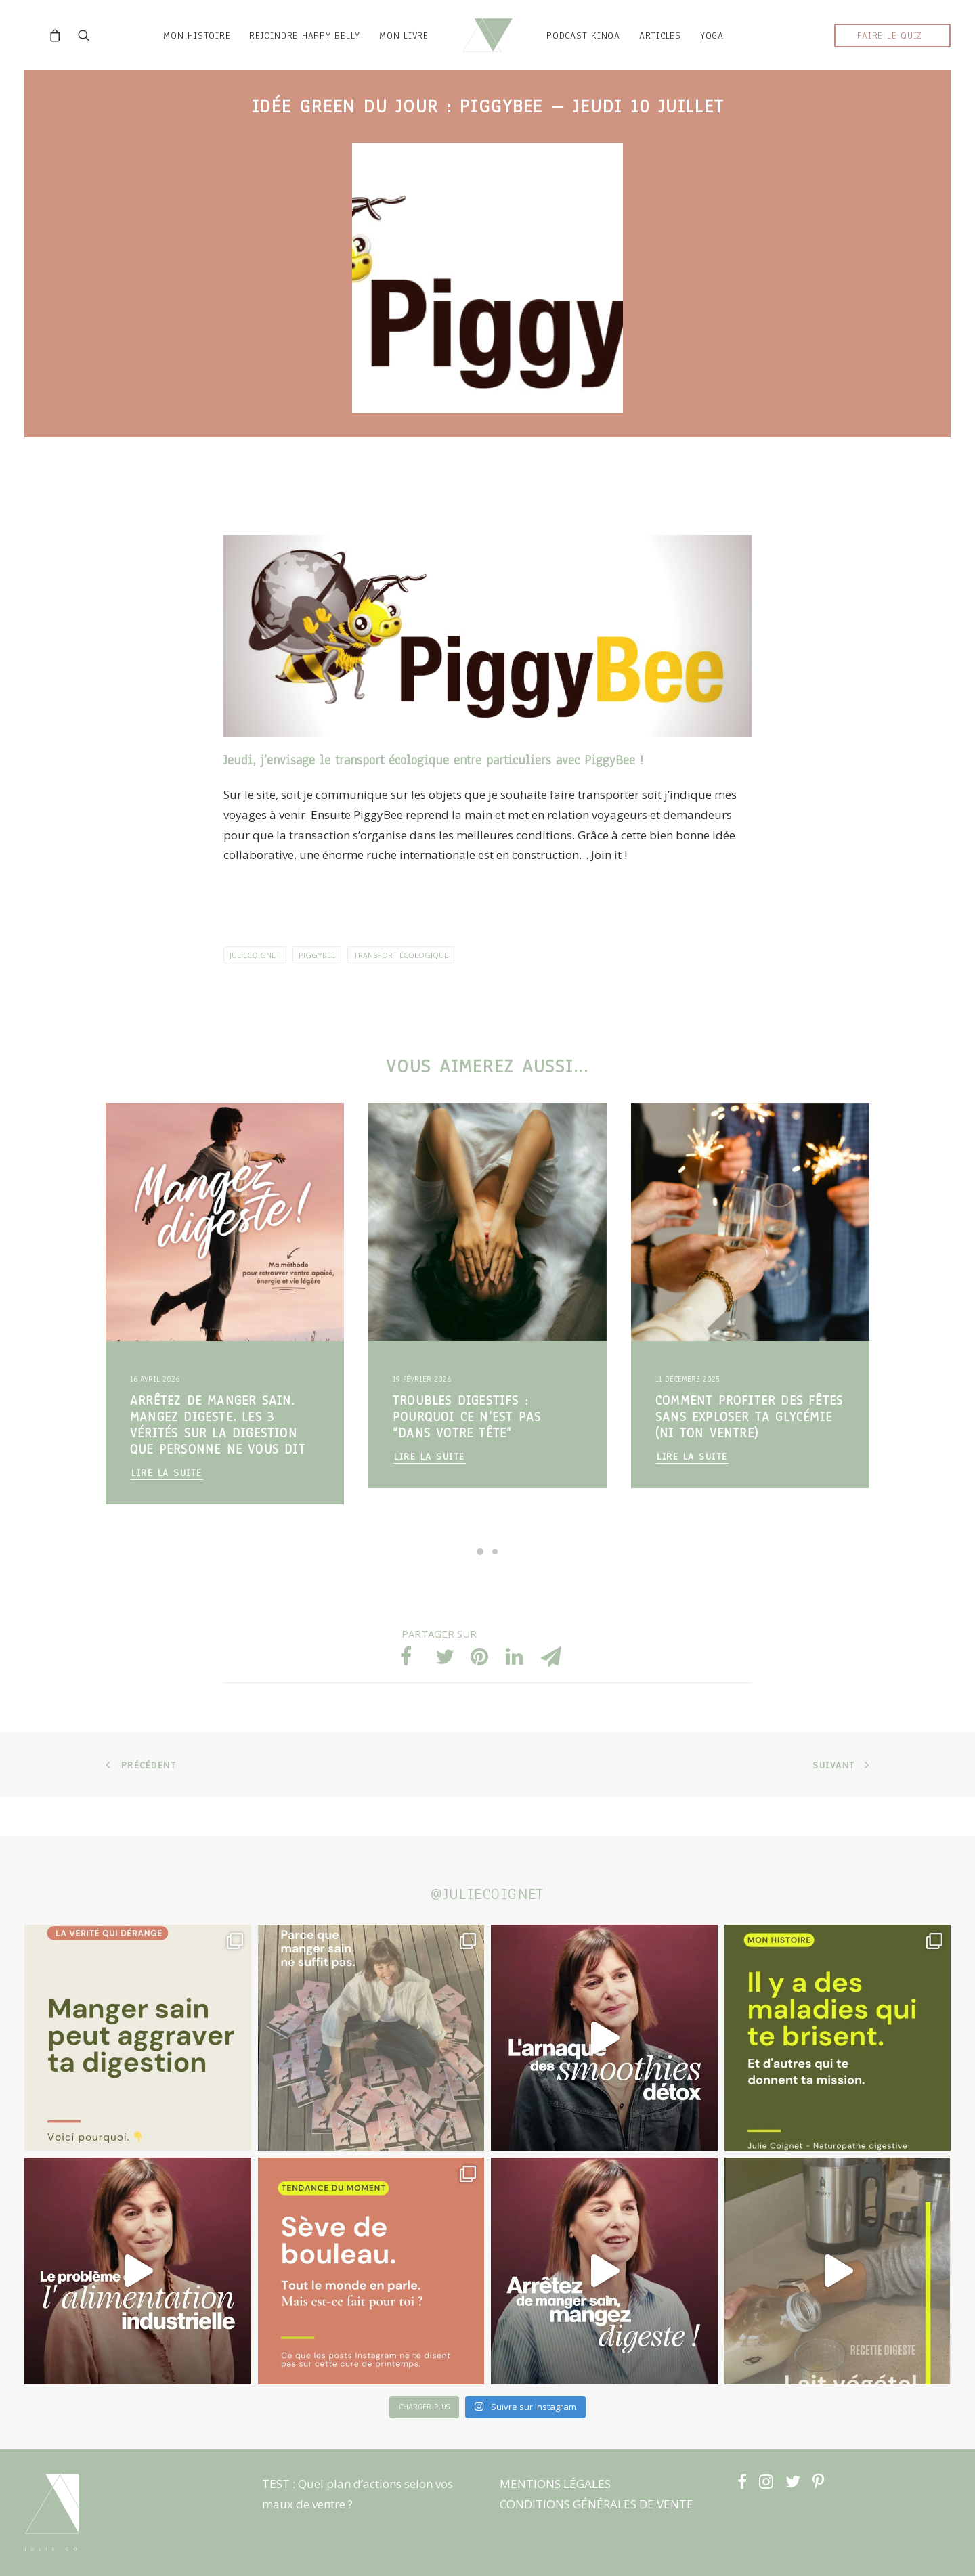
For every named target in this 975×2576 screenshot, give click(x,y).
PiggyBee (612, 799)
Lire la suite (166, 1512)
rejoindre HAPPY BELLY (285, 55)
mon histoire (177, 55)
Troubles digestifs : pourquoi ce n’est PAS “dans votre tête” (467, 1456)
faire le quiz (889, 55)
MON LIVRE (384, 55)
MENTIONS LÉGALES (555, 2483)
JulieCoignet (255, 994)
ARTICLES (680, 55)
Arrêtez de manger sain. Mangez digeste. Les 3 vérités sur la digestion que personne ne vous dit (217, 1464)
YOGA (731, 55)
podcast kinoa (604, 55)
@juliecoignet (487, 1893)
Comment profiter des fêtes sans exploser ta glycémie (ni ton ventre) (749, 1456)
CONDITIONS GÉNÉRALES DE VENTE (596, 2504)
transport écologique (400, 994)
